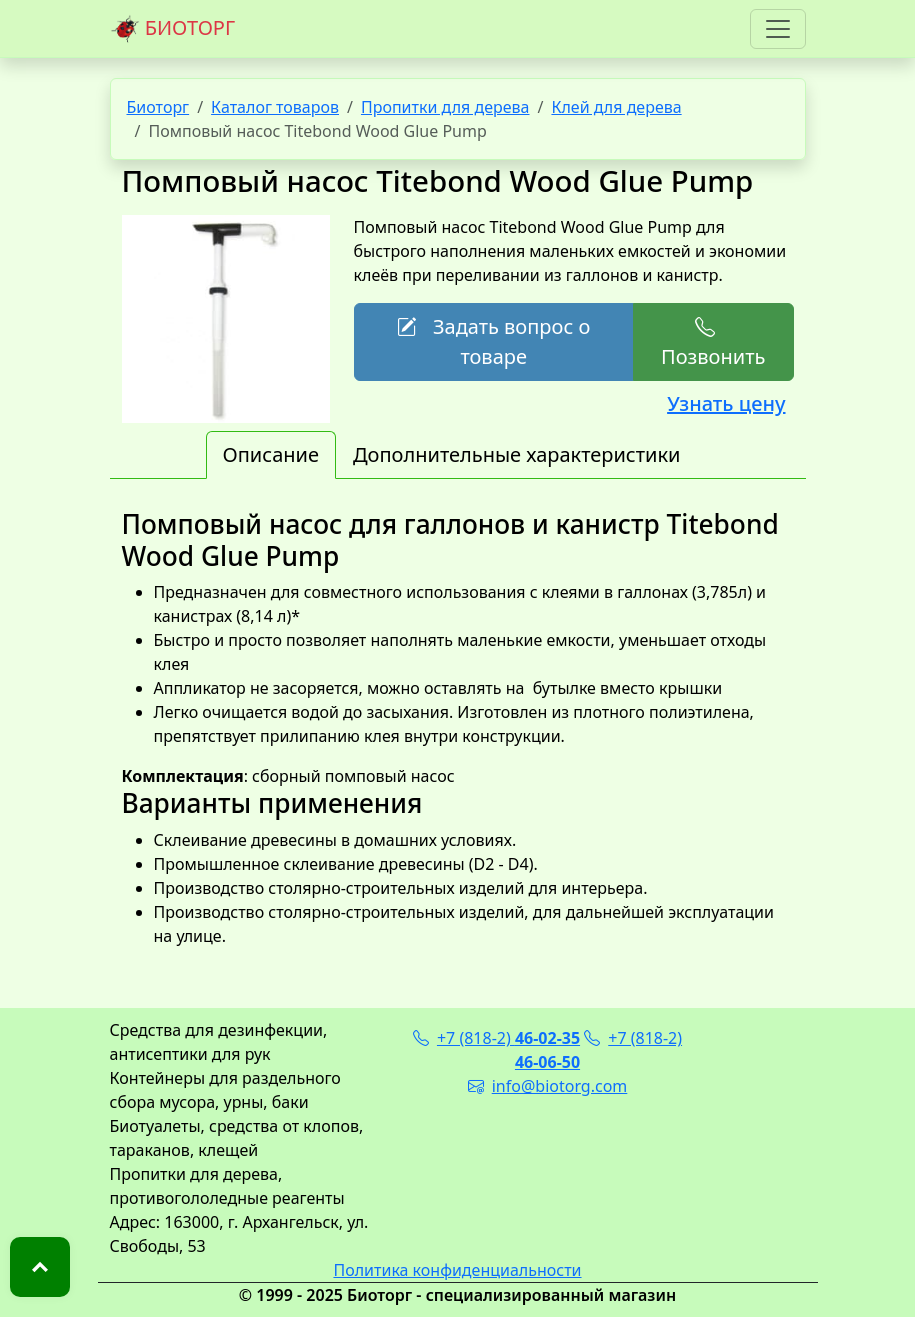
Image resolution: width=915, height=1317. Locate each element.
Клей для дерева (616, 107)
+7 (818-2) (496, 1038)
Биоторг (158, 107)
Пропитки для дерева (445, 107)
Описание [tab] (271, 454)
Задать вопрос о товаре (493, 341)
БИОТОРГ (173, 29)
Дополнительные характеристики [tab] (517, 454)
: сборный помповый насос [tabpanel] (458, 728)
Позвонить (713, 341)
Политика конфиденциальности (457, 1270)
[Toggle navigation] (778, 29)
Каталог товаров (275, 107)
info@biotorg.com (548, 1086)
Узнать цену (726, 403)
